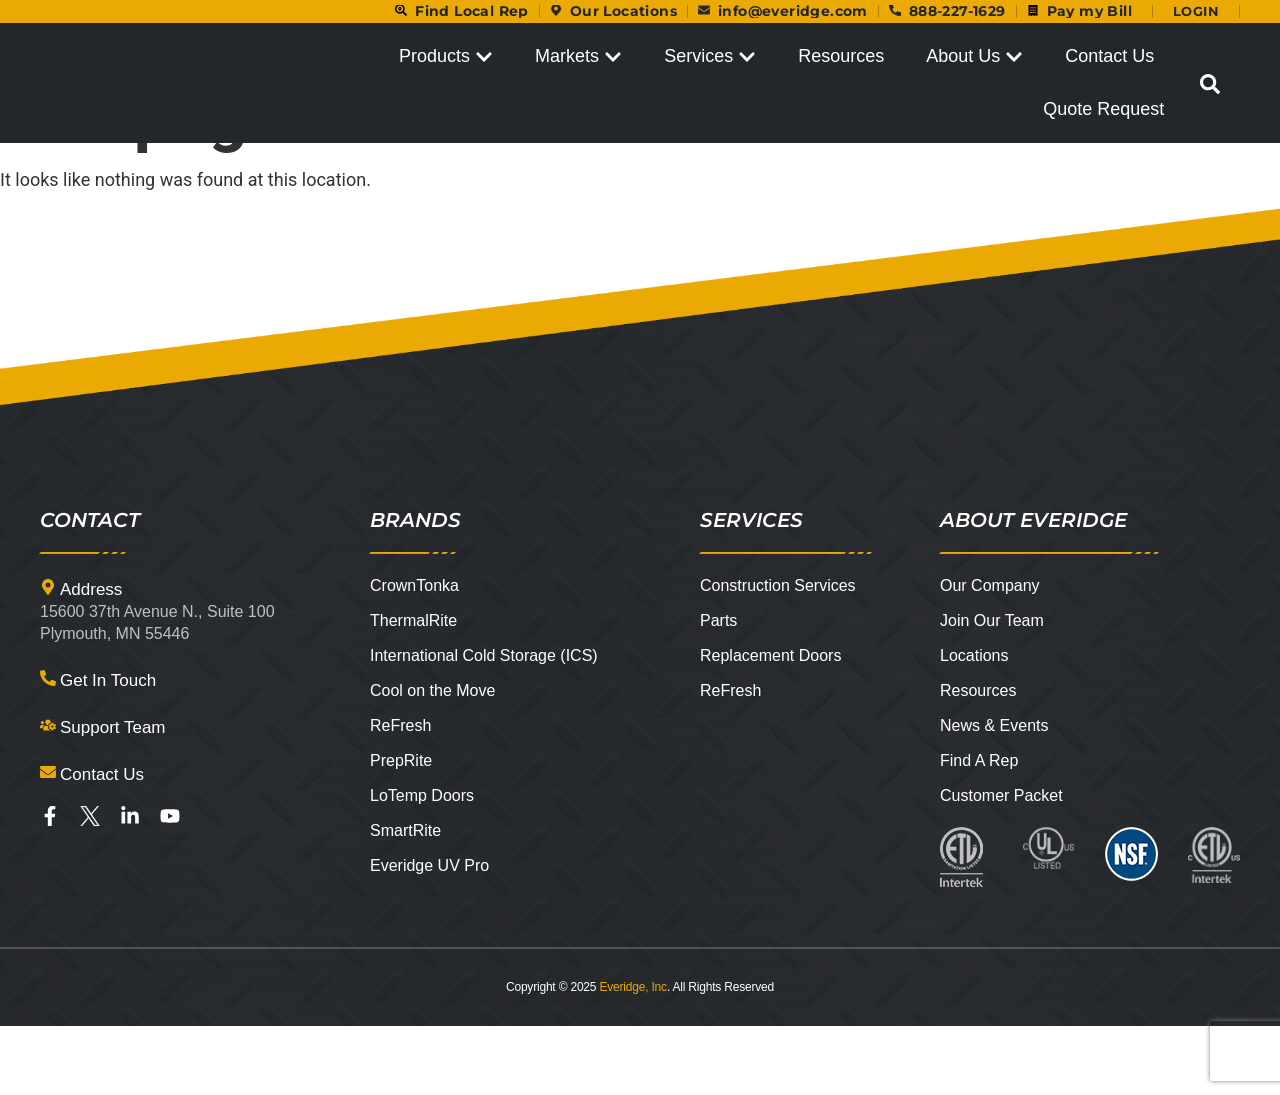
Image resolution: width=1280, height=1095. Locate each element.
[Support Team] (48, 794)
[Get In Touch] (48, 747)
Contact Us (102, 843)
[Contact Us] (48, 841)
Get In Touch (108, 749)
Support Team (113, 796)
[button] (1210, 85)
